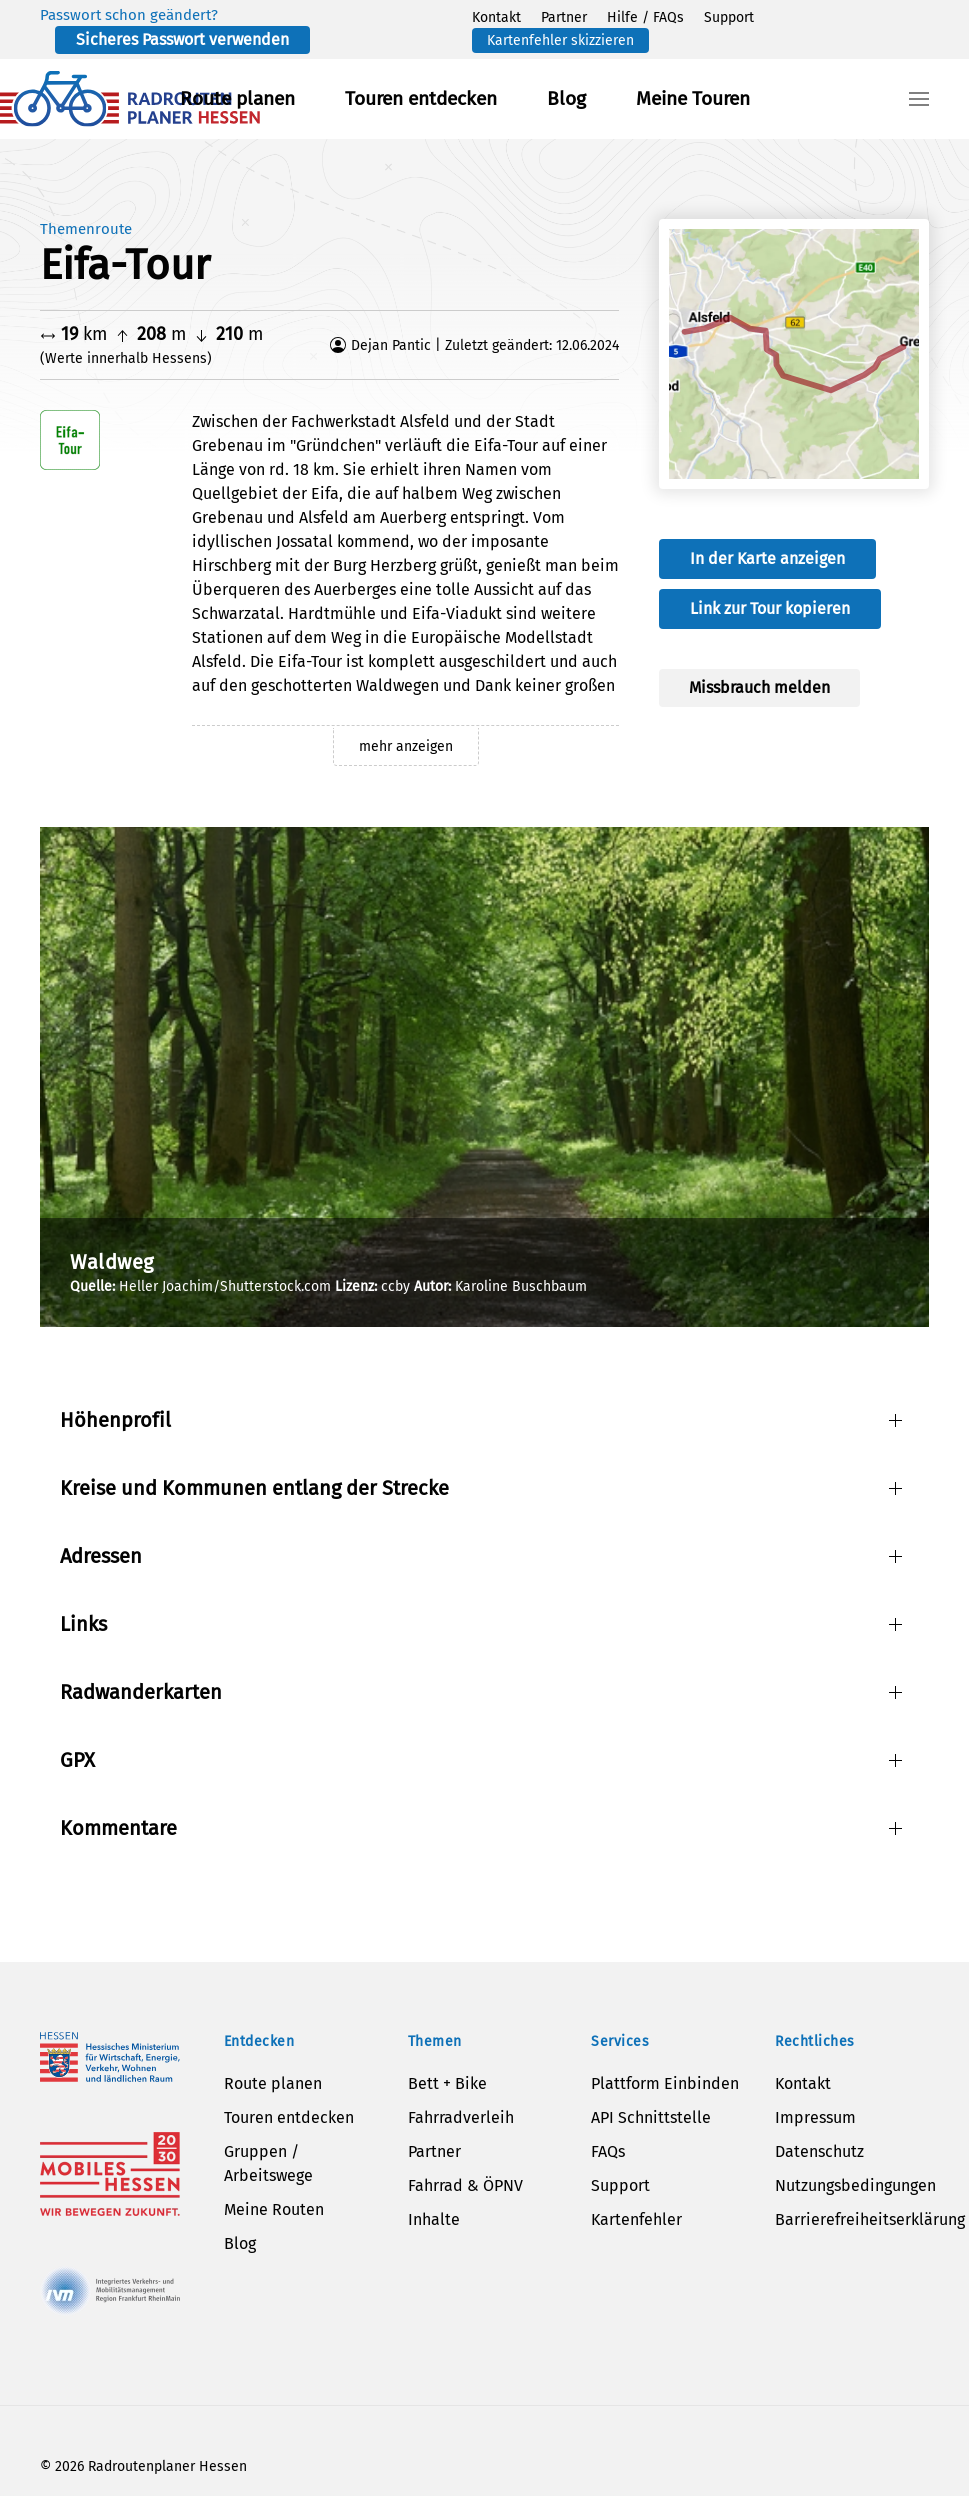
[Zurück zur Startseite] (130, 99)
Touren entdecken (421, 98)
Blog (566, 98)
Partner (564, 17)
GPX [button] (77, 1760)
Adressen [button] (101, 1556)
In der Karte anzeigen (767, 558)
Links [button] (83, 1624)
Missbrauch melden (759, 687)
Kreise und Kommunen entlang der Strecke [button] (254, 1488)
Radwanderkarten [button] (141, 1692)
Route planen (237, 98)
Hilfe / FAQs (645, 17)
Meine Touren (693, 98)
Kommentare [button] (118, 1828)
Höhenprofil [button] (115, 1420)
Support (729, 17)
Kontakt (496, 17)
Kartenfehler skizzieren (560, 40)
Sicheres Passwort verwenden (182, 39)
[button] (919, 99)
